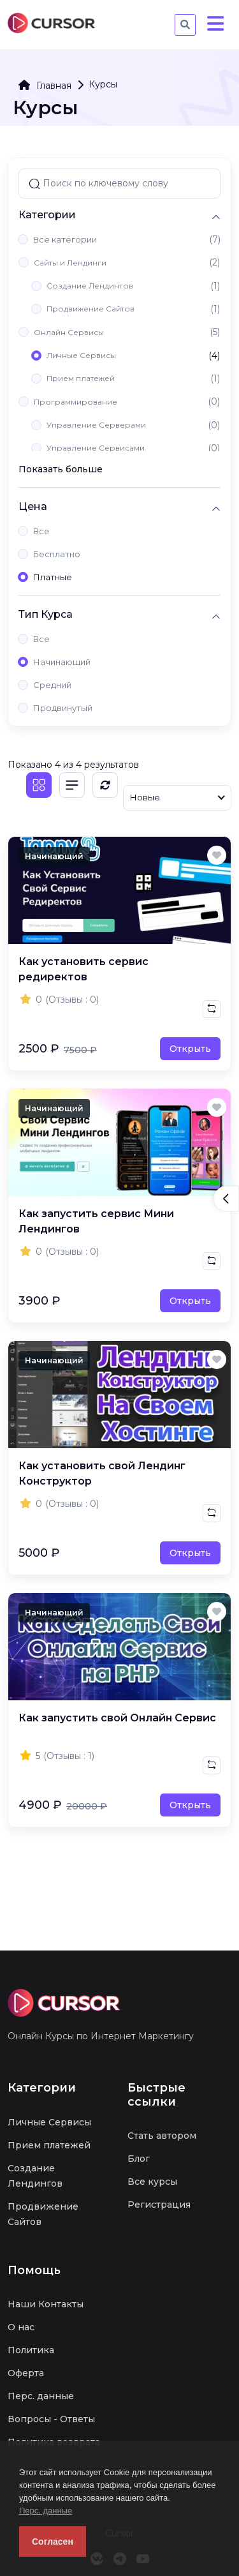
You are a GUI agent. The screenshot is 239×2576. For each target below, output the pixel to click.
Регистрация (159, 2204)
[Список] (72, 785)
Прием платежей (81, 378)
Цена (32, 506)
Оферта (26, 2373)
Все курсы (152, 2181)
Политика (31, 2350)
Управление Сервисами (96, 448)
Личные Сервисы (81, 355)
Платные (52, 577)
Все (41, 531)
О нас (21, 2327)
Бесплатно (56, 554)
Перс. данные (45, 2510)
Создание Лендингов (90, 285)
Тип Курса (45, 614)
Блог (138, 2158)
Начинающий (62, 662)
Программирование (75, 402)
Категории (47, 215)
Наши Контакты (45, 2304)
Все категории (65, 239)
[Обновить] (105, 785)
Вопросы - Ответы (51, 2419)
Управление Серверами (96, 425)
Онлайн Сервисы (69, 332)
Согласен (52, 2541)
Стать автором (161, 2135)
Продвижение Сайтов (90, 308)
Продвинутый (62, 708)
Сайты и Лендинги (70, 262)
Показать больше (60, 469)
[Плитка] (39, 785)
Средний (52, 685)
